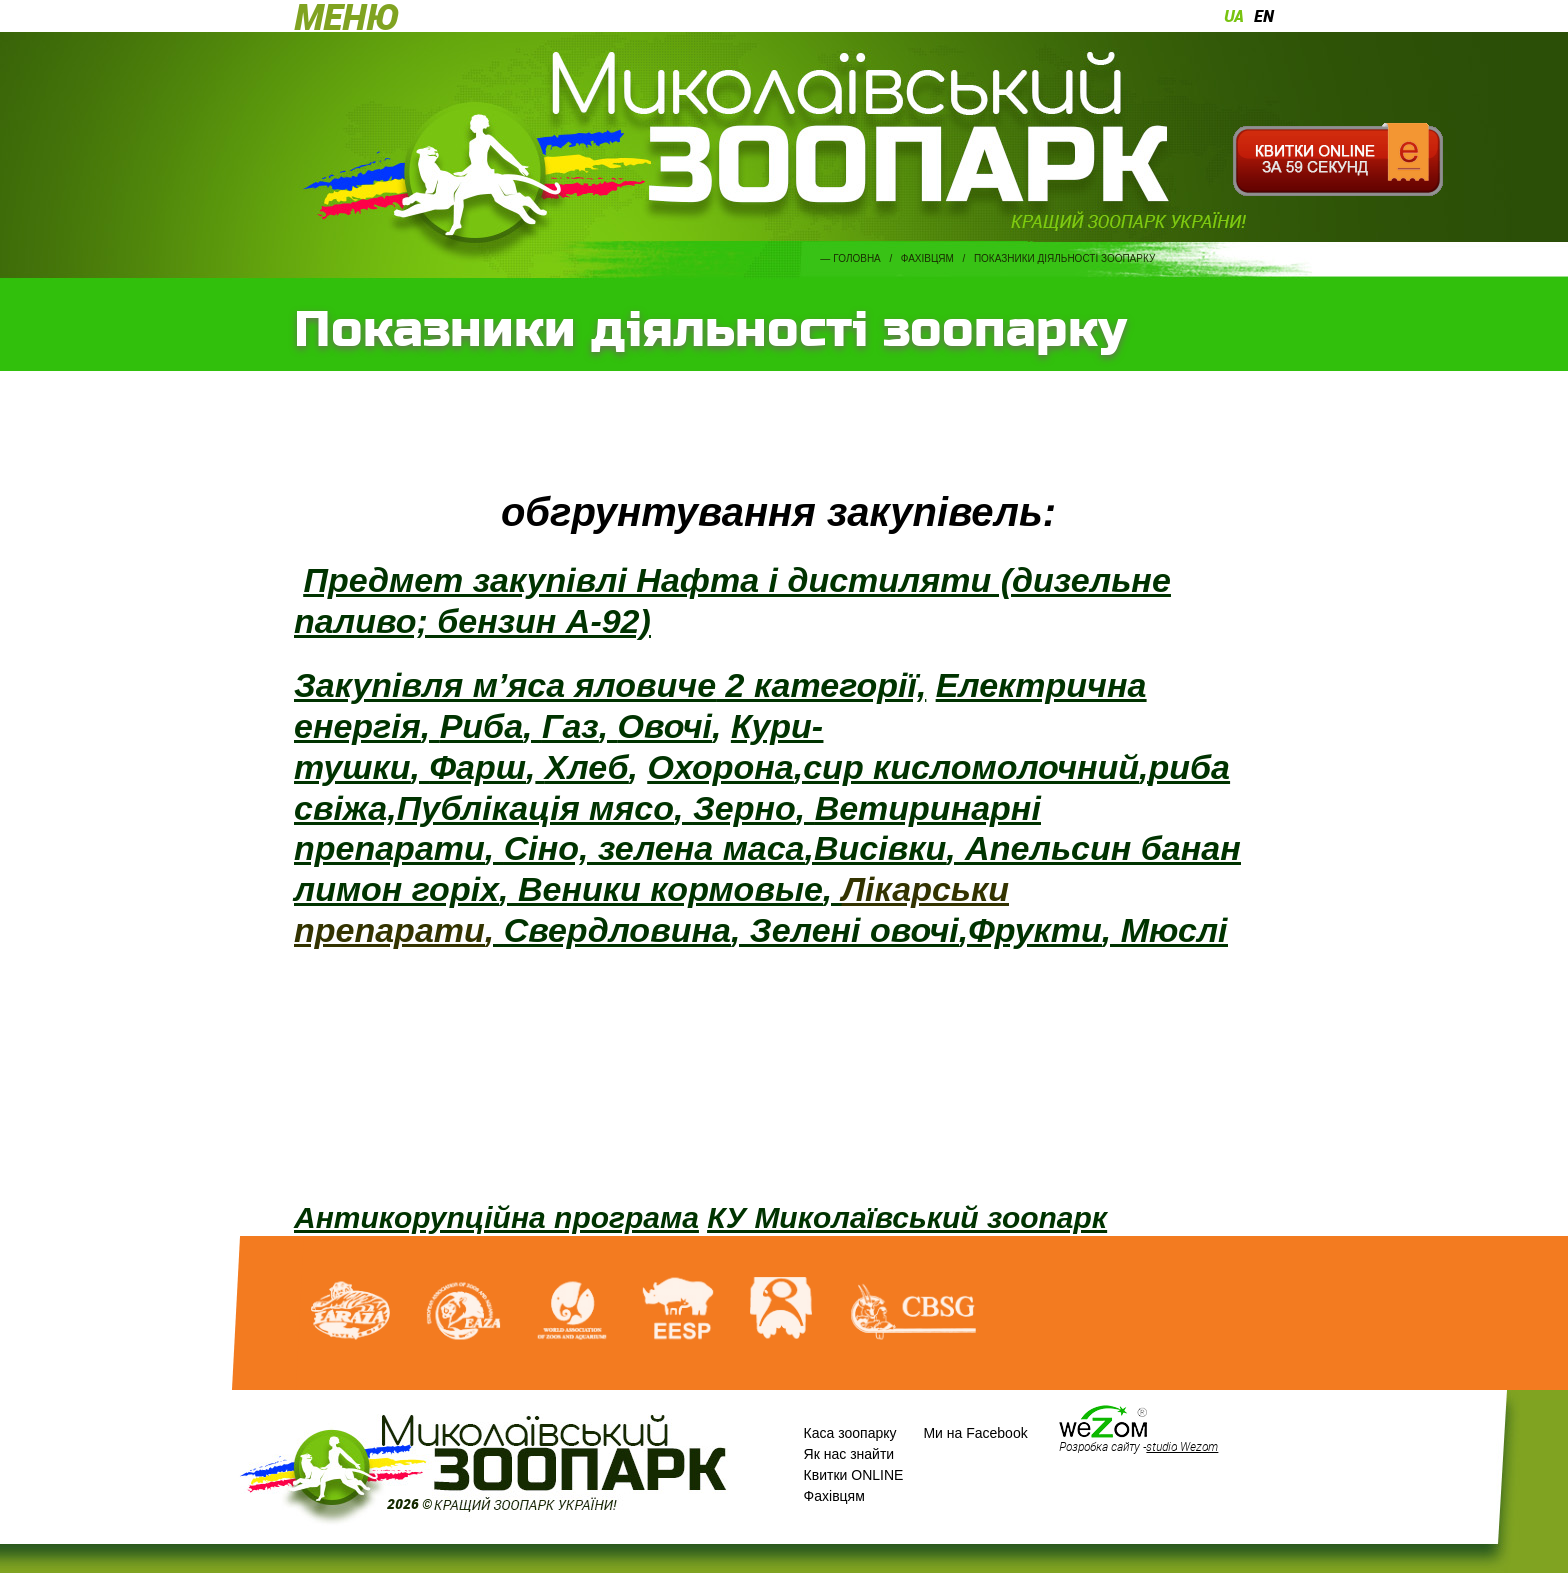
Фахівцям (927, 258)
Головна (856, 258)
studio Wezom (1182, 1446)
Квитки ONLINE (854, 1475)
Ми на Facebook (975, 1433)
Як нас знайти (849, 1454)
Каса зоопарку (850, 1433)
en (1264, 16)
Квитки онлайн (1337, 160)
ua (1234, 16)
